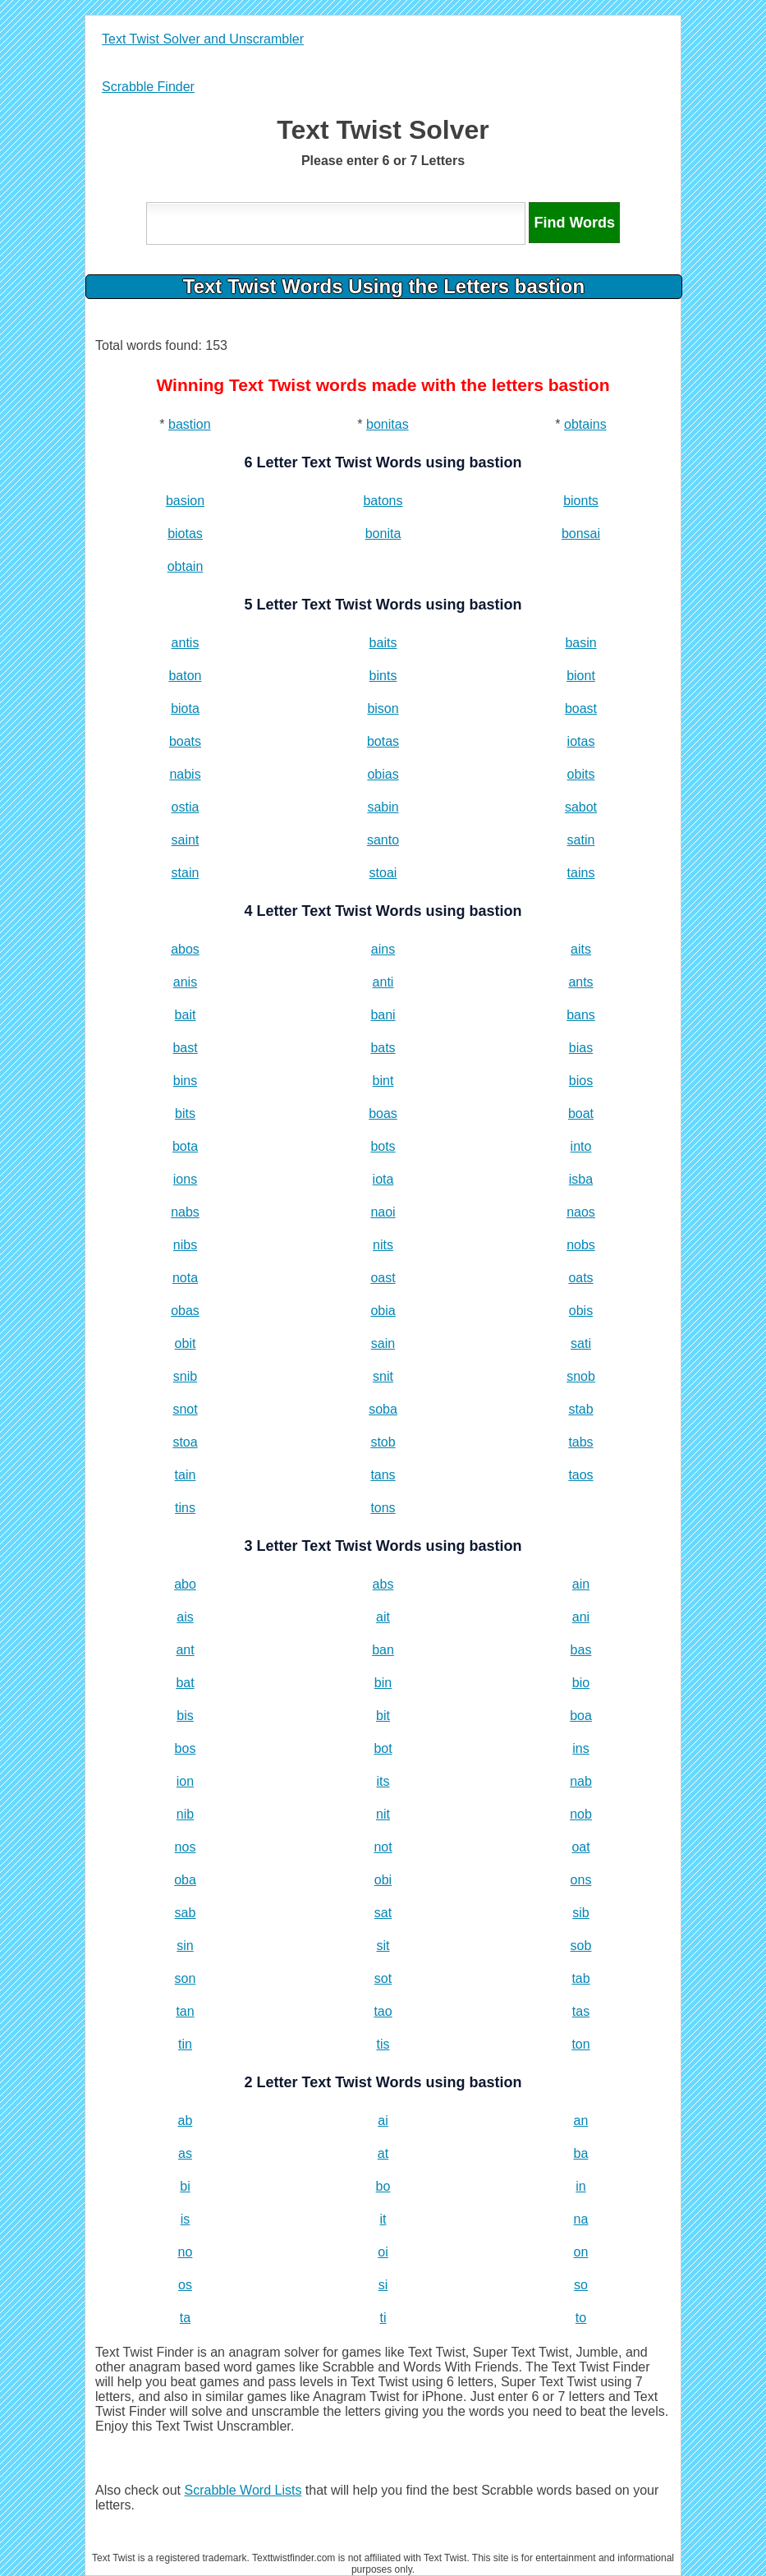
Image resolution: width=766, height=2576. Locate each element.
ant (185, 1650)
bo (383, 2186)
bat (185, 1683)
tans (382, 1475)
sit (383, 1946)
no (185, 2252)
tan (185, 2011)
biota (185, 708)
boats (185, 741)
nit (383, 1814)
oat (580, 1847)
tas (580, 2011)
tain (185, 1475)
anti (383, 982)
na (581, 2219)
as (185, 2153)
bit (383, 1716)
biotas (185, 533)
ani (580, 1617)
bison (382, 708)
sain (383, 1343)
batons (382, 501)
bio (580, 1683)
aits (581, 949)
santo (383, 840)
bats (382, 1048)
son (185, 1978)
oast (382, 1278)
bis (185, 1716)
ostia (186, 807)
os (185, 2285)
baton (184, 676)
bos (185, 1748)
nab (581, 1781)
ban (383, 1650)
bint (383, 1081)
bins (185, 1081)
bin (383, 1683)
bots (382, 1146)
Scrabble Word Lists (243, 2490)
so (581, 2285)
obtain (185, 566)
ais (185, 1617)
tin (185, 2044)
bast (184, 1048)
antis (186, 643)
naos (580, 1212)
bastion (189, 424)
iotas (581, 741)
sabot (581, 807)
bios (581, 1081)
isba (581, 1179)
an (581, 2121)
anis (185, 982)
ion (185, 1781)
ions (185, 1179)
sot (383, 1978)
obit (185, 1343)
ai (383, 2121)
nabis (184, 774)
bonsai (581, 533)
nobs (580, 1245)
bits (185, 1113)
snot (184, 1409)
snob (580, 1376)
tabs (580, 1442)
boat (581, 1113)
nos (185, 1847)
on (581, 2252)
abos (185, 949)
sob (581, 1946)
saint (186, 840)
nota (185, 1278)
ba (581, 2153)
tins (185, 1508)
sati (581, 1343)
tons (382, 1508)
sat (383, 1913)
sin (185, 1946)
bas (581, 1650)
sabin (382, 807)
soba (383, 1409)
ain (580, 1584)
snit (383, 1376)
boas (383, 1113)
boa (581, 1716)
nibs (185, 1245)
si (383, 2285)
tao (383, 2011)
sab (185, 1913)
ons (581, 1880)
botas (383, 741)
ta (185, 2318)
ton (580, 2044)
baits (383, 643)
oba (185, 1880)
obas (185, 1311)
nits (383, 1245)
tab (580, 1978)
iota (383, 1179)
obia (382, 1311)
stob (382, 1442)
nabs (185, 1212)
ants (580, 982)
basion (185, 501)
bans (580, 1015)
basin (580, 643)
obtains (585, 424)
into (581, 1146)
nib (185, 1814)
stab (580, 1409)
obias (382, 774)
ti (383, 2318)
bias (581, 1048)
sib (580, 1913)
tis (383, 2044)
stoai (383, 873)
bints (383, 676)
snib (185, 1376)
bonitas (387, 424)
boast (581, 708)
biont (580, 676)
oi (383, 2252)
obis (581, 1311)
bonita (383, 533)
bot (383, 1748)
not (383, 1847)
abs (383, 1584)
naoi (382, 1212)
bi (185, 2186)
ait (383, 1617)
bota (185, 1146)
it (383, 2219)
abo (185, 1584)
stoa (184, 1442)
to (581, 2318)
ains (383, 949)
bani (382, 1015)
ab (185, 2121)
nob (581, 1814)
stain (186, 873)
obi (383, 1880)
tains (581, 873)
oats (580, 1278)
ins (580, 1748)
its (383, 1781)
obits (581, 774)
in (580, 2186)
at (383, 2153)
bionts (581, 501)
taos (580, 1475)
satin (581, 840)
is (185, 2219)
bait (185, 1015)
